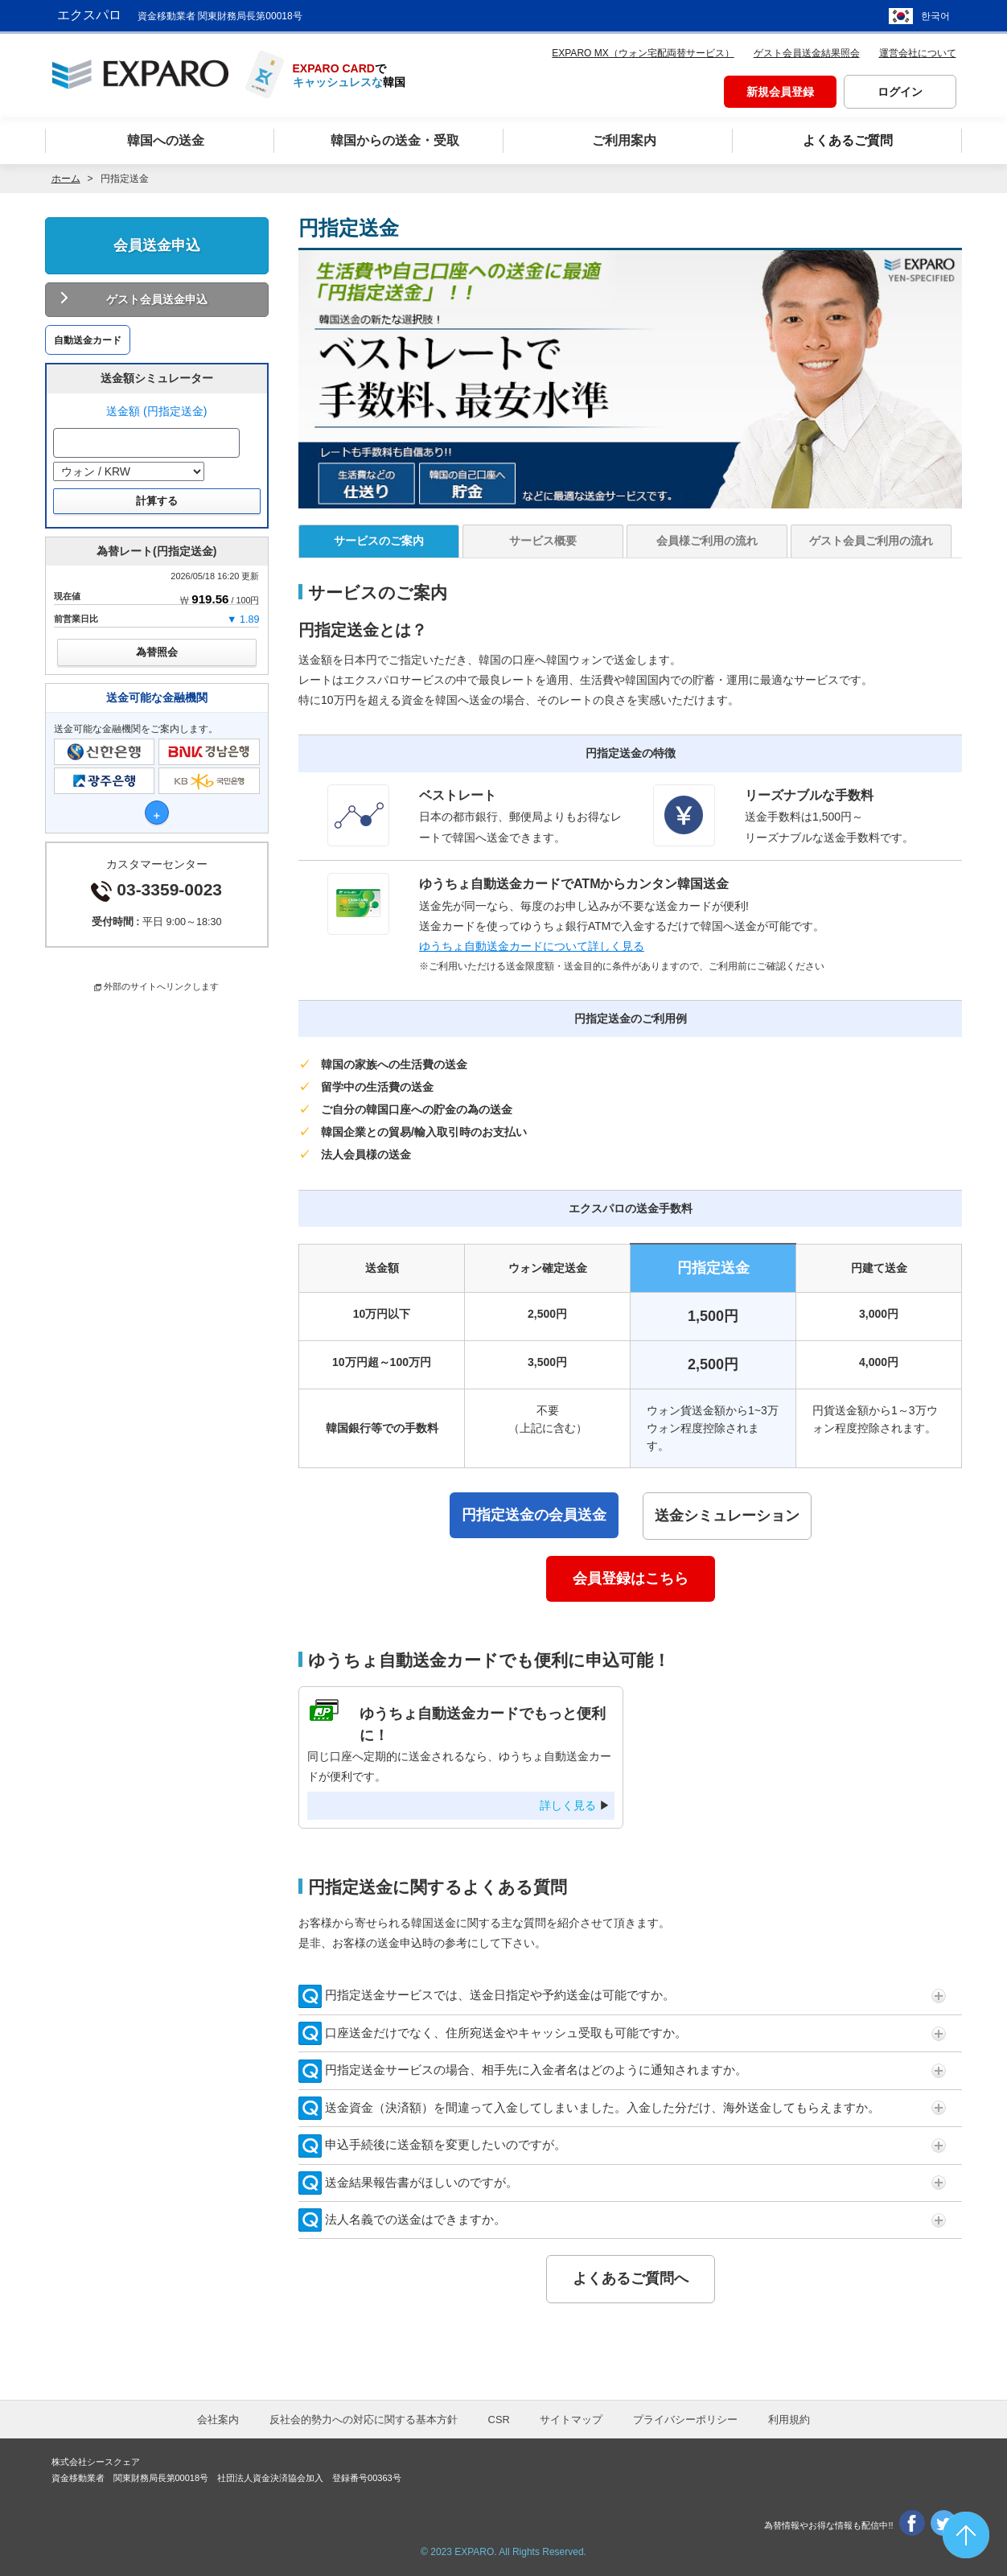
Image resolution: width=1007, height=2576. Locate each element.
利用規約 (789, 2419)
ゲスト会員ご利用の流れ (871, 540)
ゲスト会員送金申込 (157, 299)
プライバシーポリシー (685, 2419)
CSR (499, 2419)
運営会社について (917, 53)
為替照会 (157, 652)
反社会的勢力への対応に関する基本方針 (363, 2419)
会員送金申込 (156, 245)
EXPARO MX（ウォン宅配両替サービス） (643, 53)
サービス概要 (543, 540)
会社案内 (218, 2419)
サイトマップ (571, 2419)
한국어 (935, 16)
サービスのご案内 (379, 540)
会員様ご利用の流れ (707, 540)
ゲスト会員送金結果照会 (807, 53)
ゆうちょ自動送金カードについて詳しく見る (531, 946)
